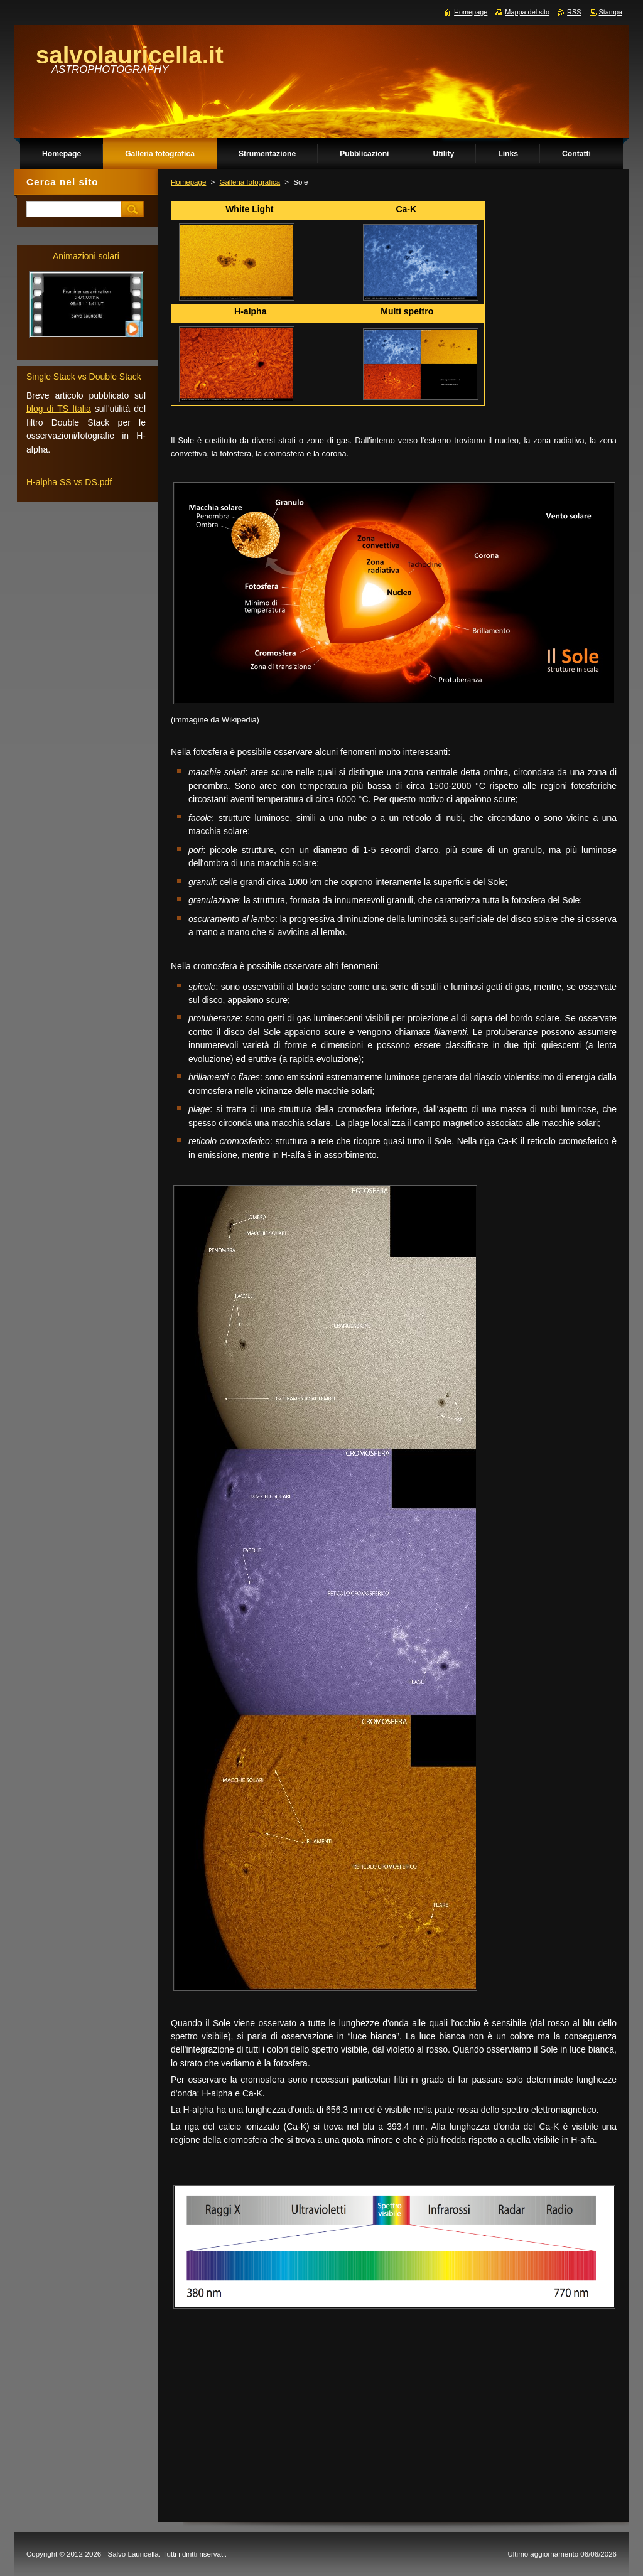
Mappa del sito (527, 12)
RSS (574, 12)
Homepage (188, 182)
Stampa (610, 12)
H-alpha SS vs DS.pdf (69, 482)
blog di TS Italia (58, 409)
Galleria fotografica (249, 182)
